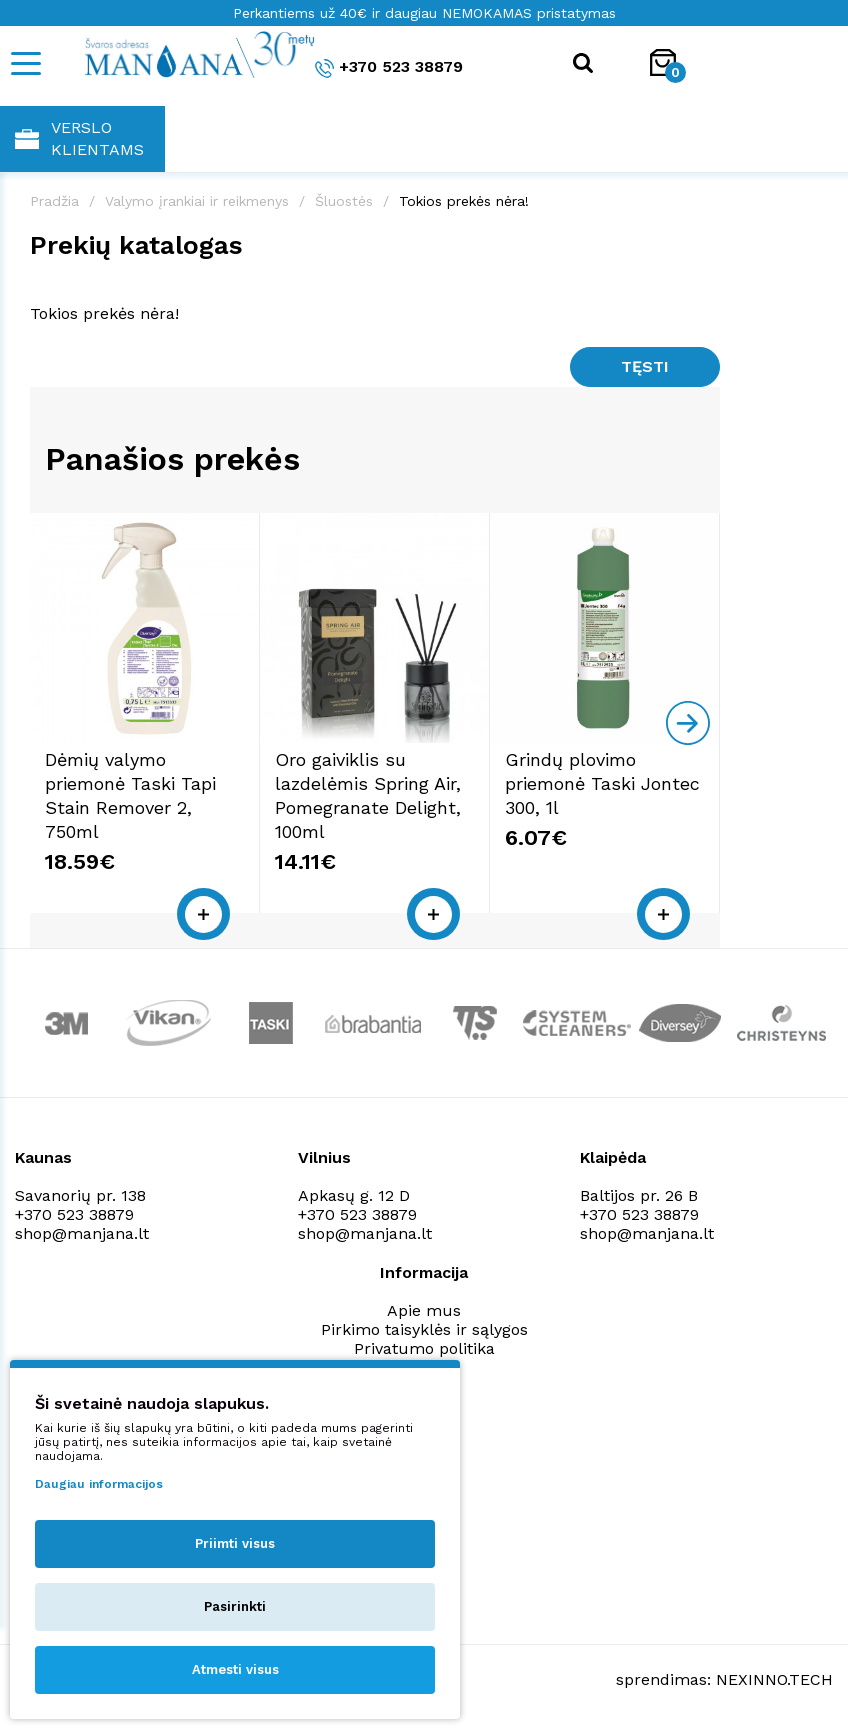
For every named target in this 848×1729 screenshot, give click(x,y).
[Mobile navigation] (25, 63)
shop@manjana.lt (82, 1233)
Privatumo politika (424, 1348)
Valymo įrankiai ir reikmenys (197, 201)
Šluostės (344, 201)
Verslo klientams (79, 138)
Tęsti (645, 366)
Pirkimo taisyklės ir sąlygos (424, 1329)
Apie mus (424, 1310)
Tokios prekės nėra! (464, 201)
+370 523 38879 (389, 67)
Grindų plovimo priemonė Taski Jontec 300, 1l (602, 783)
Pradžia (54, 201)
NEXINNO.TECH (774, 1679)
